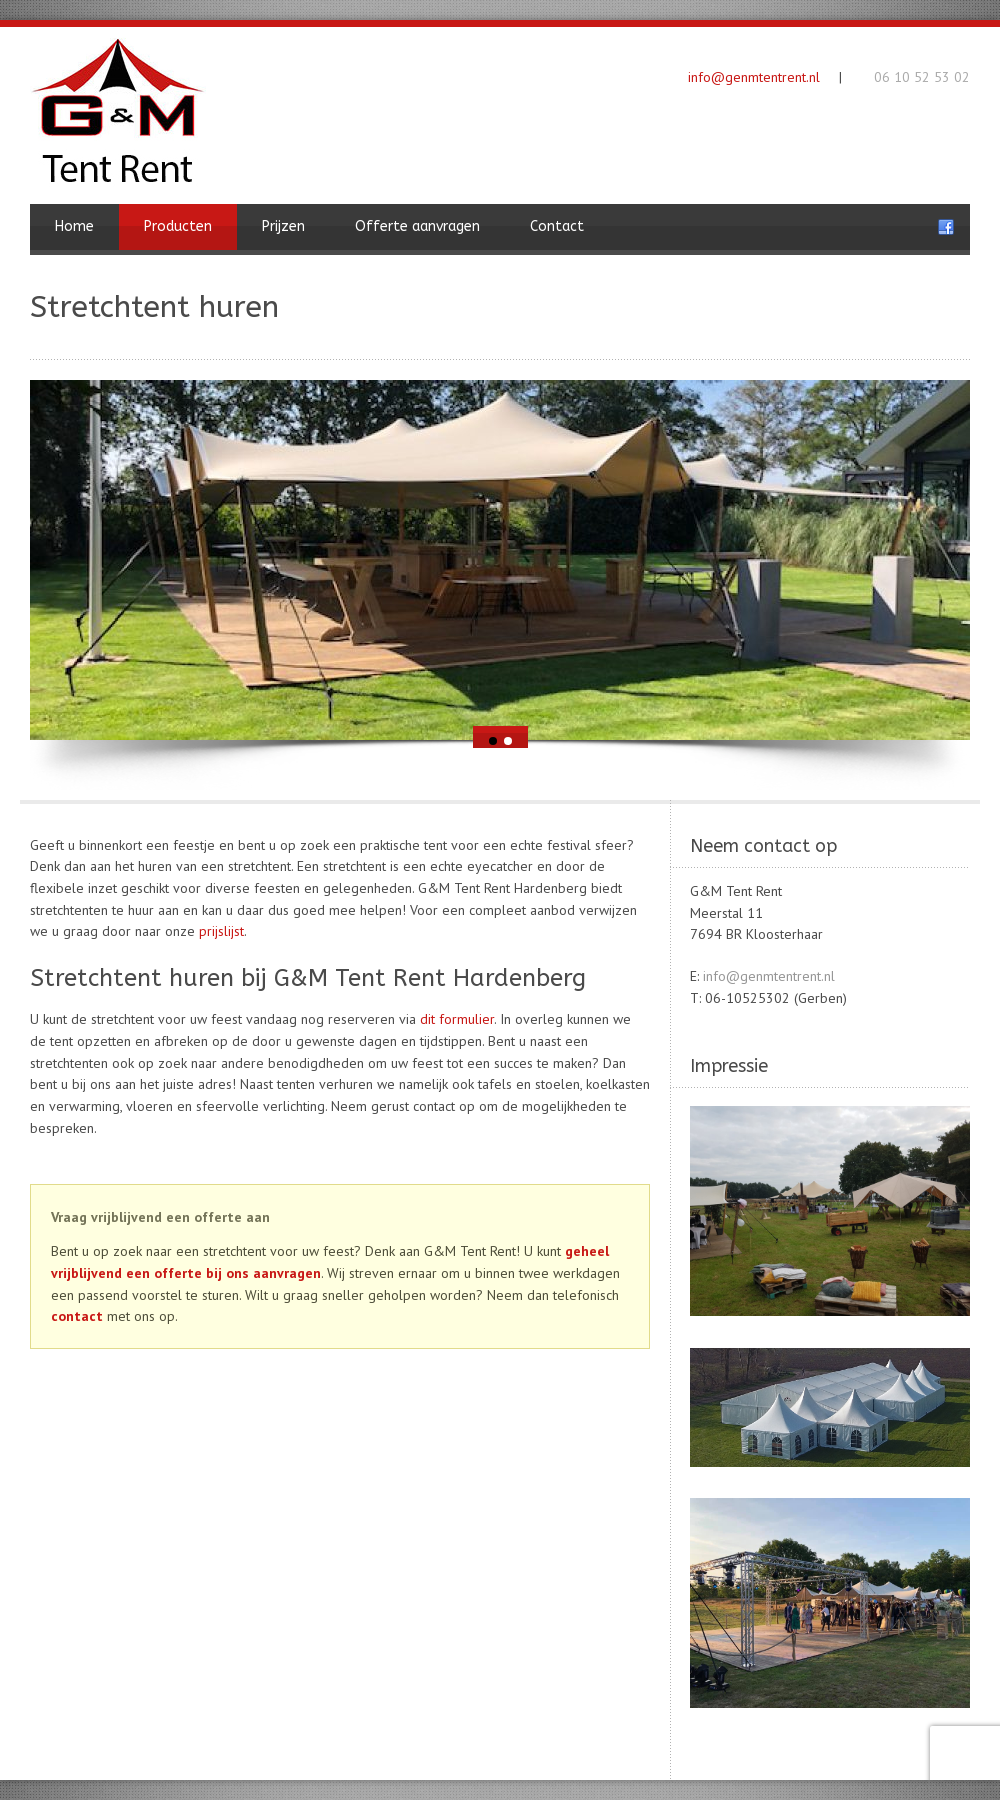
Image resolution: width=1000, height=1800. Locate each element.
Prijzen (283, 226)
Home (74, 226)
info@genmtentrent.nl (754, 77)
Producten (178, 226)
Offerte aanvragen (417, 226)
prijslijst (221, 931)
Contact (557, 226)
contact (77, 1316)
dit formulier (457, 1019)
